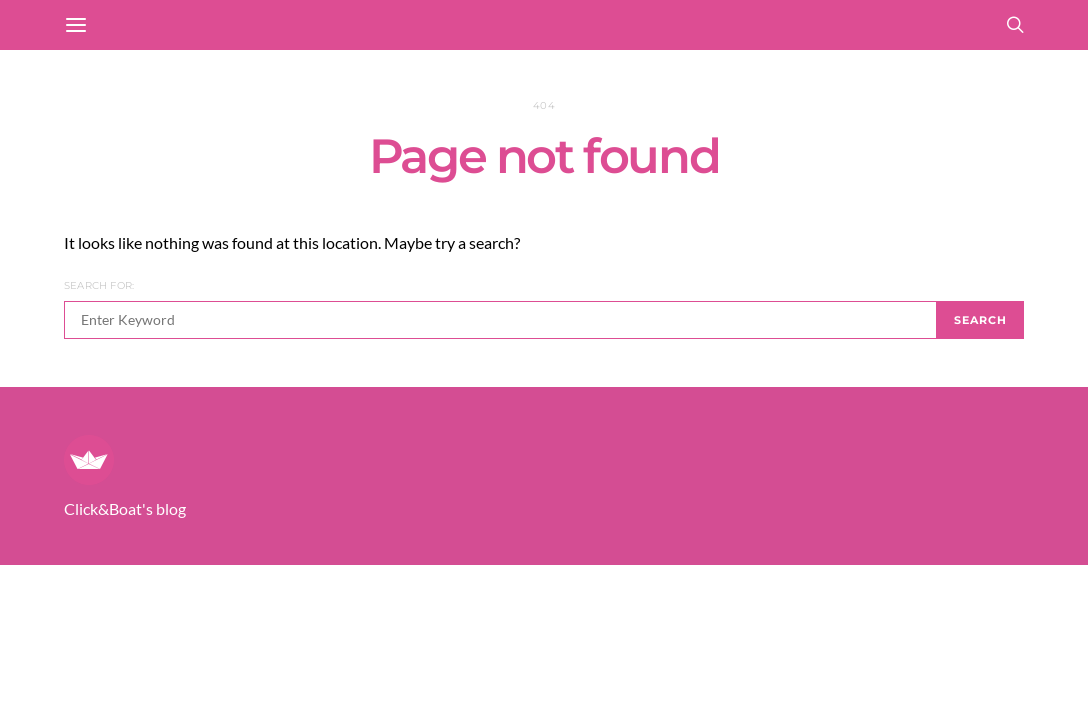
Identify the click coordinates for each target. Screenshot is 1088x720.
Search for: (99, 285)
